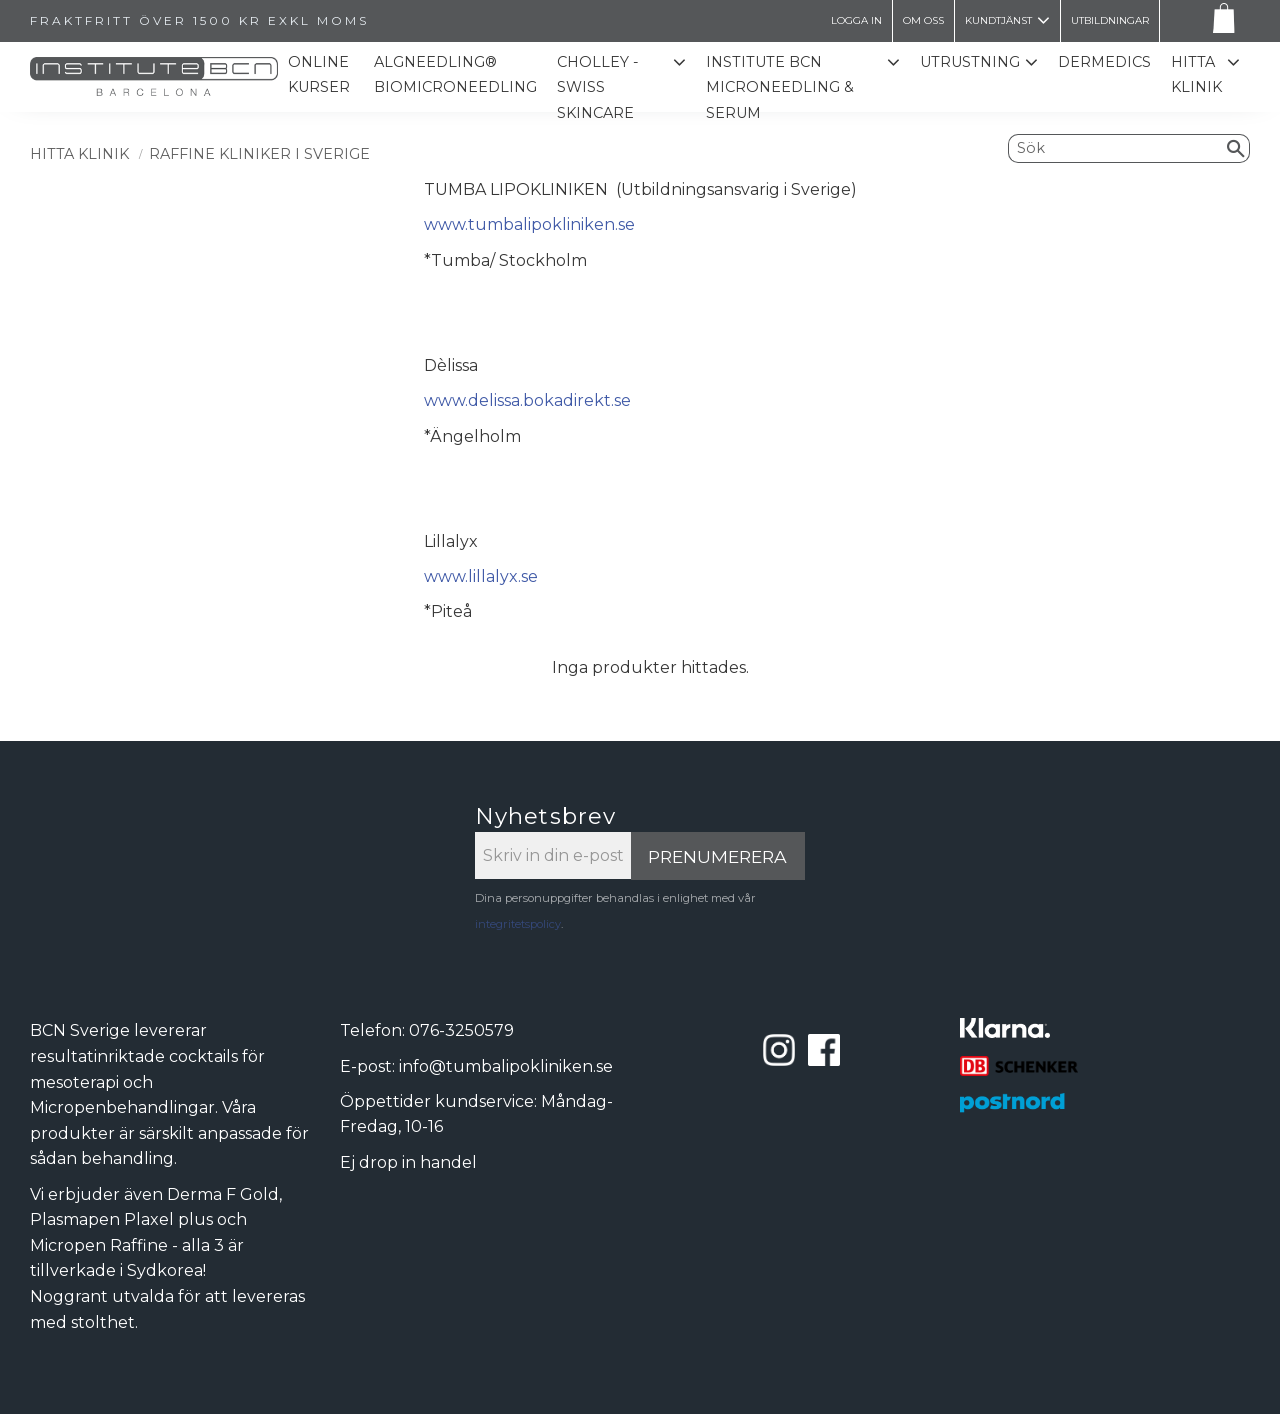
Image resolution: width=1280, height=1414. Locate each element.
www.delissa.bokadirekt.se (527, 400)
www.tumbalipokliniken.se (529, 224)
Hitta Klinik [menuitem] (1196, 75)
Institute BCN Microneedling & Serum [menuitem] (783, 87)
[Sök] (1236, 148)
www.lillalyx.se (481, 576)
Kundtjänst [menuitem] (998, 20)
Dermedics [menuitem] (1104, 62)
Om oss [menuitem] (923, 20)
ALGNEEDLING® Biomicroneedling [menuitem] (460, 75)
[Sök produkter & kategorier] (1116, 148)
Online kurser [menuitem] (325, 75)
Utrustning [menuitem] (970, 62)
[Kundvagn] (1220, 21)
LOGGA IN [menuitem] (856, 20)
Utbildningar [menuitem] (1110, 20)
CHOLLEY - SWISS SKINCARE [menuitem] (603, 87)
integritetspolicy (518, 924)
